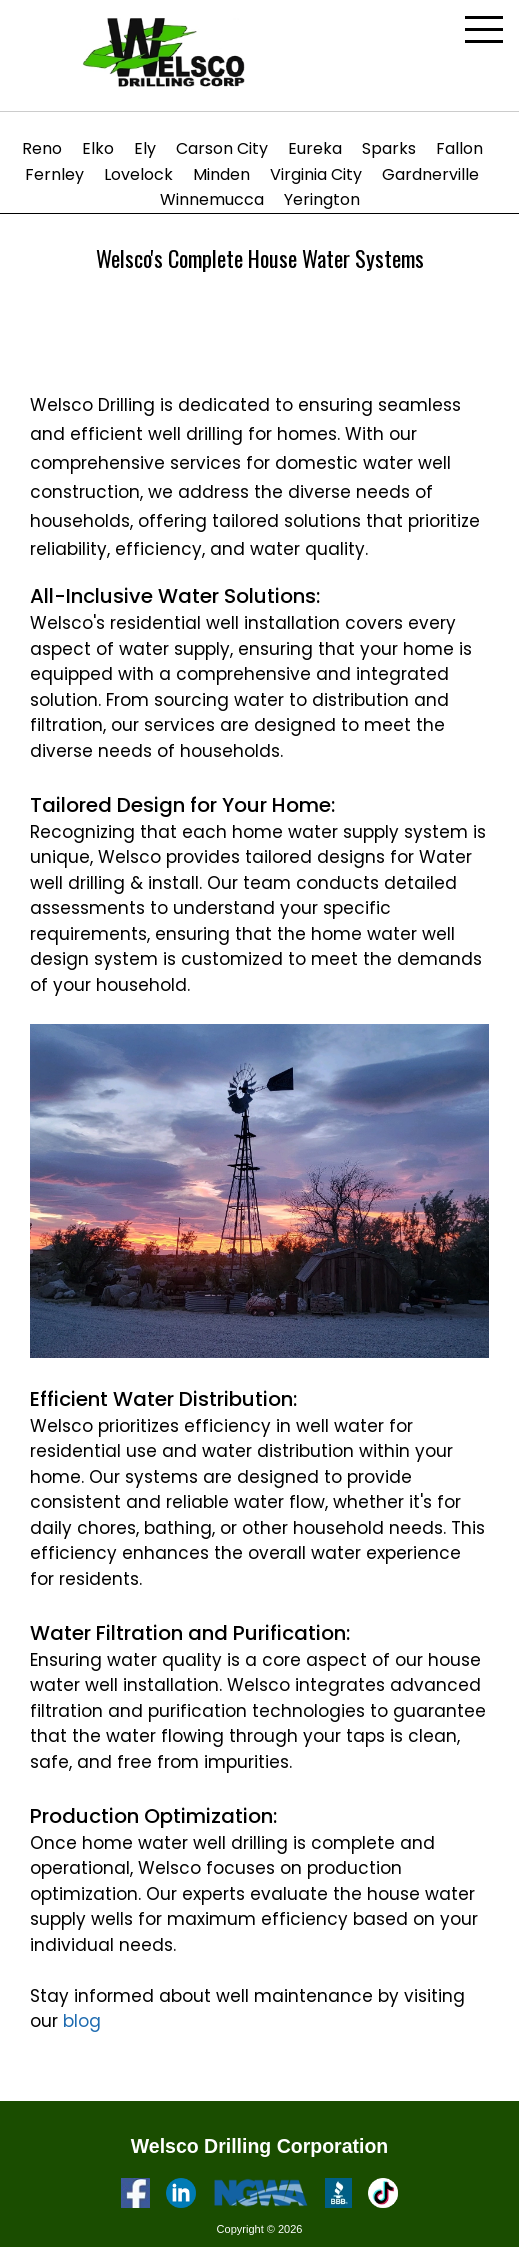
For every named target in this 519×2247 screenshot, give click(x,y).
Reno (42, 148)
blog (82, 2021)
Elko (98, 148)
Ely (145, 148)
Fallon (459, 148)
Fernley (54, 174)
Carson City (222, 148)
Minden (221, 174)
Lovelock (138, 174)
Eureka (315, 148)
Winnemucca (212, 199)
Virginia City (316, 174)
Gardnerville (430, 174)
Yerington (322, 199)
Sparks (389, 148)
